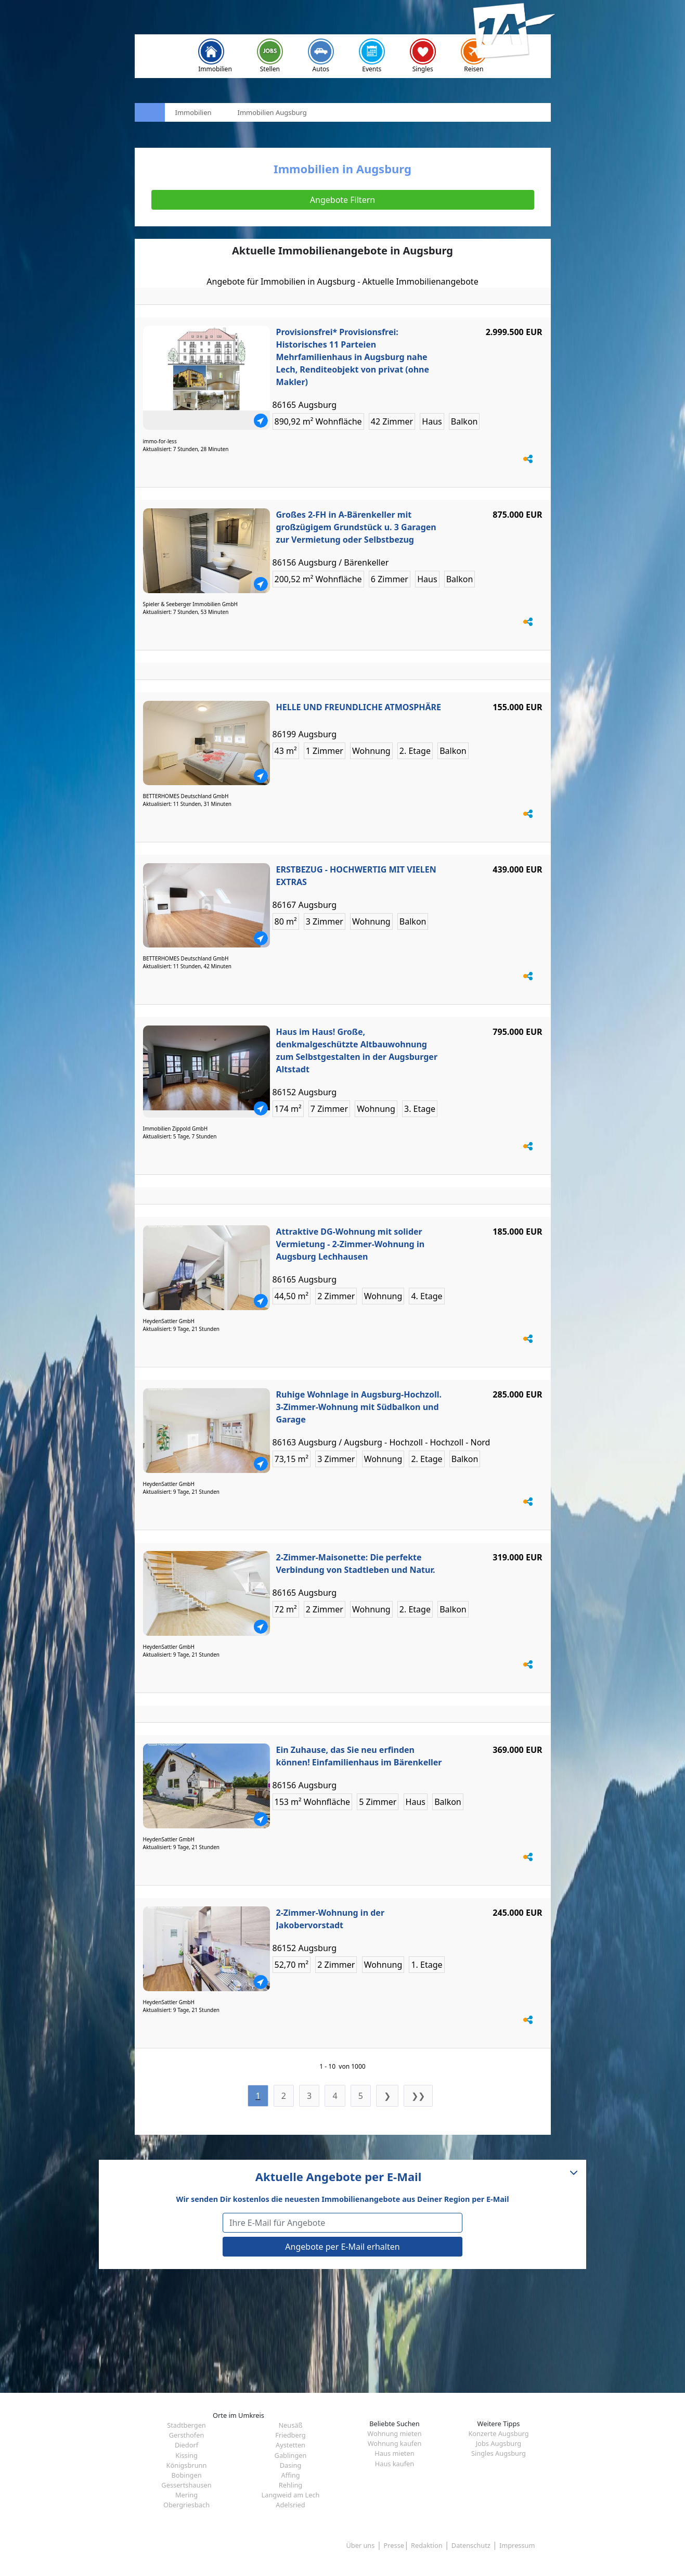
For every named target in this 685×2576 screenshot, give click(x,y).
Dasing (291, 2465)
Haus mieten (394, 2453)
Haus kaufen (394, 2463)
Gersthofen (186, 2435)
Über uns (360, 2545)
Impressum (517, 2545)
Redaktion (427, 2545)
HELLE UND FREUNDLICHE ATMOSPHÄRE (359, 707)
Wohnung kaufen (395, 2443)
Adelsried (290, 2504)
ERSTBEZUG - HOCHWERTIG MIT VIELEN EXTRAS (356, 876)
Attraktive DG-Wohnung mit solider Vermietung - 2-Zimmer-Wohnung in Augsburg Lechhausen (350, 1244)
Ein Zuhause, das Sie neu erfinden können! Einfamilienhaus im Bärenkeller (359, 1756)
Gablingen (291, 2455)
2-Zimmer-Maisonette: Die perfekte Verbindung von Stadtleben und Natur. (355, 1563)
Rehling (290, 2485)
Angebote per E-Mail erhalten (342, 2246)
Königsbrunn (186, 2465)
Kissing (186, 2455)
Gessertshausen (186, 2485)
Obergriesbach (186, 2504)
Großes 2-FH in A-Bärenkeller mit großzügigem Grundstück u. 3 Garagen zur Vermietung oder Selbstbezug (356, 527)
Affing (290, 2475)
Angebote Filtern (342, 200)
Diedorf (186, 2445)
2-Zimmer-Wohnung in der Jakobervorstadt (330, 1919)
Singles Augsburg (498, 2453)
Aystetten (290, 2445)
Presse (394, 2545)
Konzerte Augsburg (498, 2433)
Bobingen (186, 2475)
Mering (186, 2495)
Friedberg (290, 2435)
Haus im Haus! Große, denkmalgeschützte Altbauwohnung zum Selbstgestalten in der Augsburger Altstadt (357, 1050)
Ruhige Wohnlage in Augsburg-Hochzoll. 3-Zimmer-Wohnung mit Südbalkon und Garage (359, 1407)
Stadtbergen (186, 2425)
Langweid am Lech (291, 2495)
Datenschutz (470, 2545)
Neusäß (290, 2425)
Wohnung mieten (394, 2433)
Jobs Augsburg (498, 2443)
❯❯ (418, 2095)
